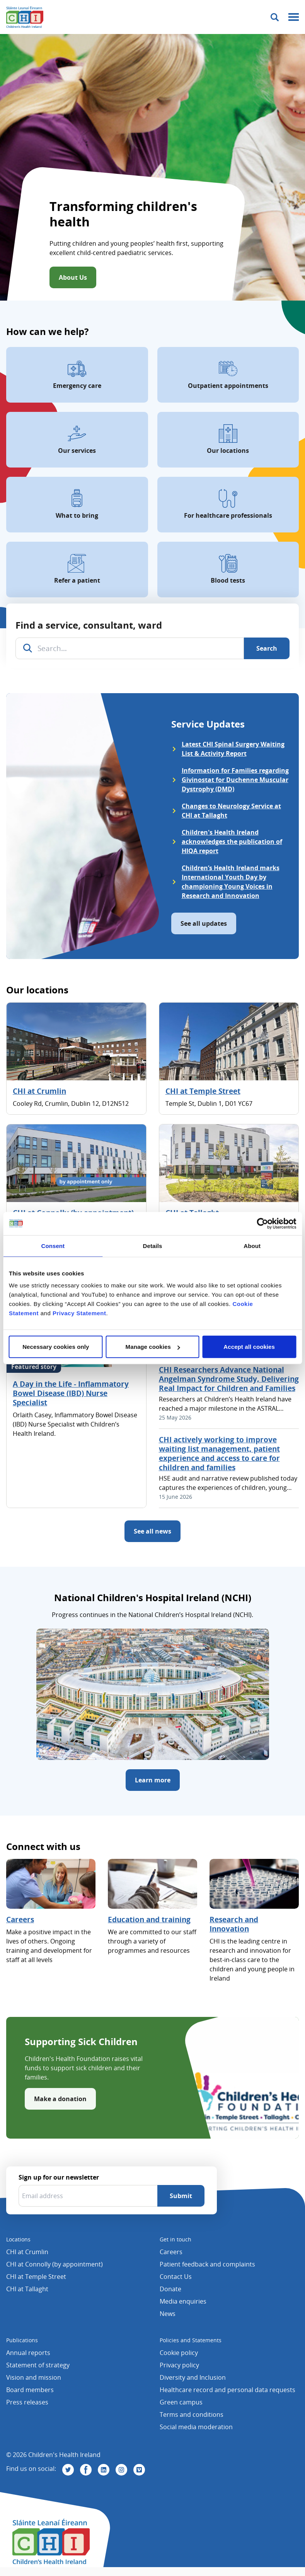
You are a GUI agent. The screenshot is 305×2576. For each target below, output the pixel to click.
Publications (22, 2340)
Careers (20, 1919)
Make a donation (60, 2099)
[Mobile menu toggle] (293, 17)
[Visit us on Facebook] (86, 2470)
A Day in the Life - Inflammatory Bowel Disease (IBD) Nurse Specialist (71, 1393)
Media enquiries (183, 2301)
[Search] (267, 648)
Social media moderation (196, 2427)
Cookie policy (179, 2352)
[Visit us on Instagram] (121, 2470)
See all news (152, 1531)
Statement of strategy (38, 2365)
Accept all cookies (249, 1346)
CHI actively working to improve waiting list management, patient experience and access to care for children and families (219, 1453)
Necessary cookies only (55, 1346)
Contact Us (176, 2276)
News (168, 2313)
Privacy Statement (79, 1313)
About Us (73, 277)
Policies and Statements (191, 2340)
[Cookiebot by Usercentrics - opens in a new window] (262, 1223)
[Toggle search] (275, 17)
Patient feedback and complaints (207, 2264)
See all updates (204, 923)
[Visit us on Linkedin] (103, 2470)
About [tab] (252, 1245)
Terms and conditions (191, 2414)
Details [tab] (152, 1245)
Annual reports (28, 2352)
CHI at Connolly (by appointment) (54, 2264)
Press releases (27, 2402)
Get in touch (175, 2239)
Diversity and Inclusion (193, 2377)
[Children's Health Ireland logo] (24, 17)
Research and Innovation (234, 1924)
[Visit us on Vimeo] (139, 2470)
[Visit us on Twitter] (68, 2470)
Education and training (149, 1919)
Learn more (152, 1780)
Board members (30, 2390)
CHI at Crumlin (39, 1091)
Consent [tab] (53, 1245)
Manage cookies (153, 1346)
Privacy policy (179, 2365)
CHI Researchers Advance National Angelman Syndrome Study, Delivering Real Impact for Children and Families (229, 1379)
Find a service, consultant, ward (88, 625)
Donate (170, 2289)
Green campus (181, 2402)
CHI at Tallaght (27, 2289)
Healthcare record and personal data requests (227, 2390)
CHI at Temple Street (202, 1091)
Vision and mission (33, 2377)
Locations (18, 2239)
